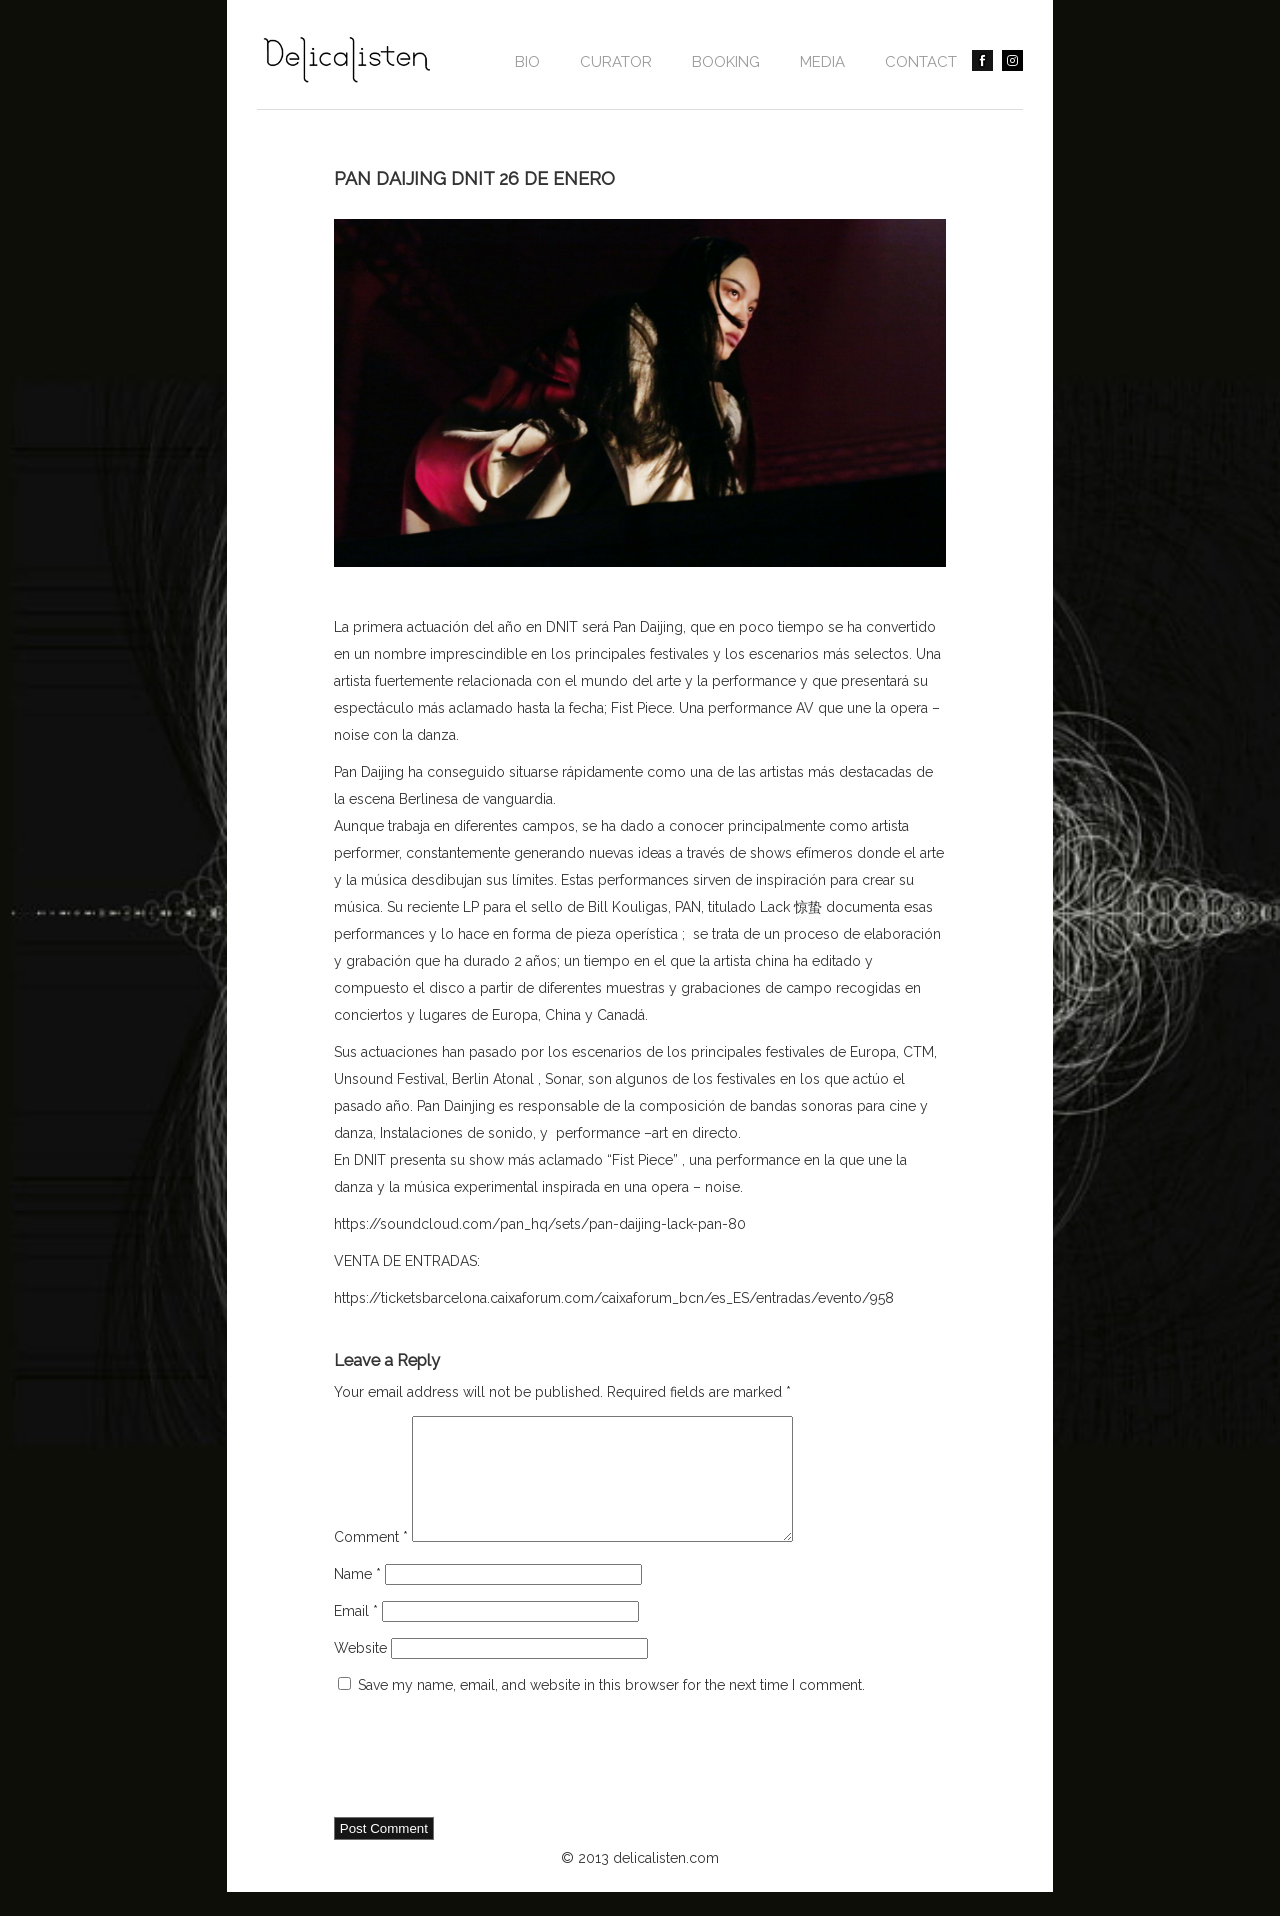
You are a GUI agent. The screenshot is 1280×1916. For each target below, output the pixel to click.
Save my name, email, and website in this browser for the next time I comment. (611, 1709)
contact (921, 62)
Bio (527, 62)
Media (822, 62)
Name (357, 1598)
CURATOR (616, 62)
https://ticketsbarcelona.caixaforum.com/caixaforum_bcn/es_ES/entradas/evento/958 (614, 1298)
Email (356, 1635)
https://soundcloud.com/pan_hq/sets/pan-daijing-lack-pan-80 (540, 1224)
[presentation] (486, 1782)
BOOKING (726, 62)
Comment (371, 1561)
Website (360, 1672)
